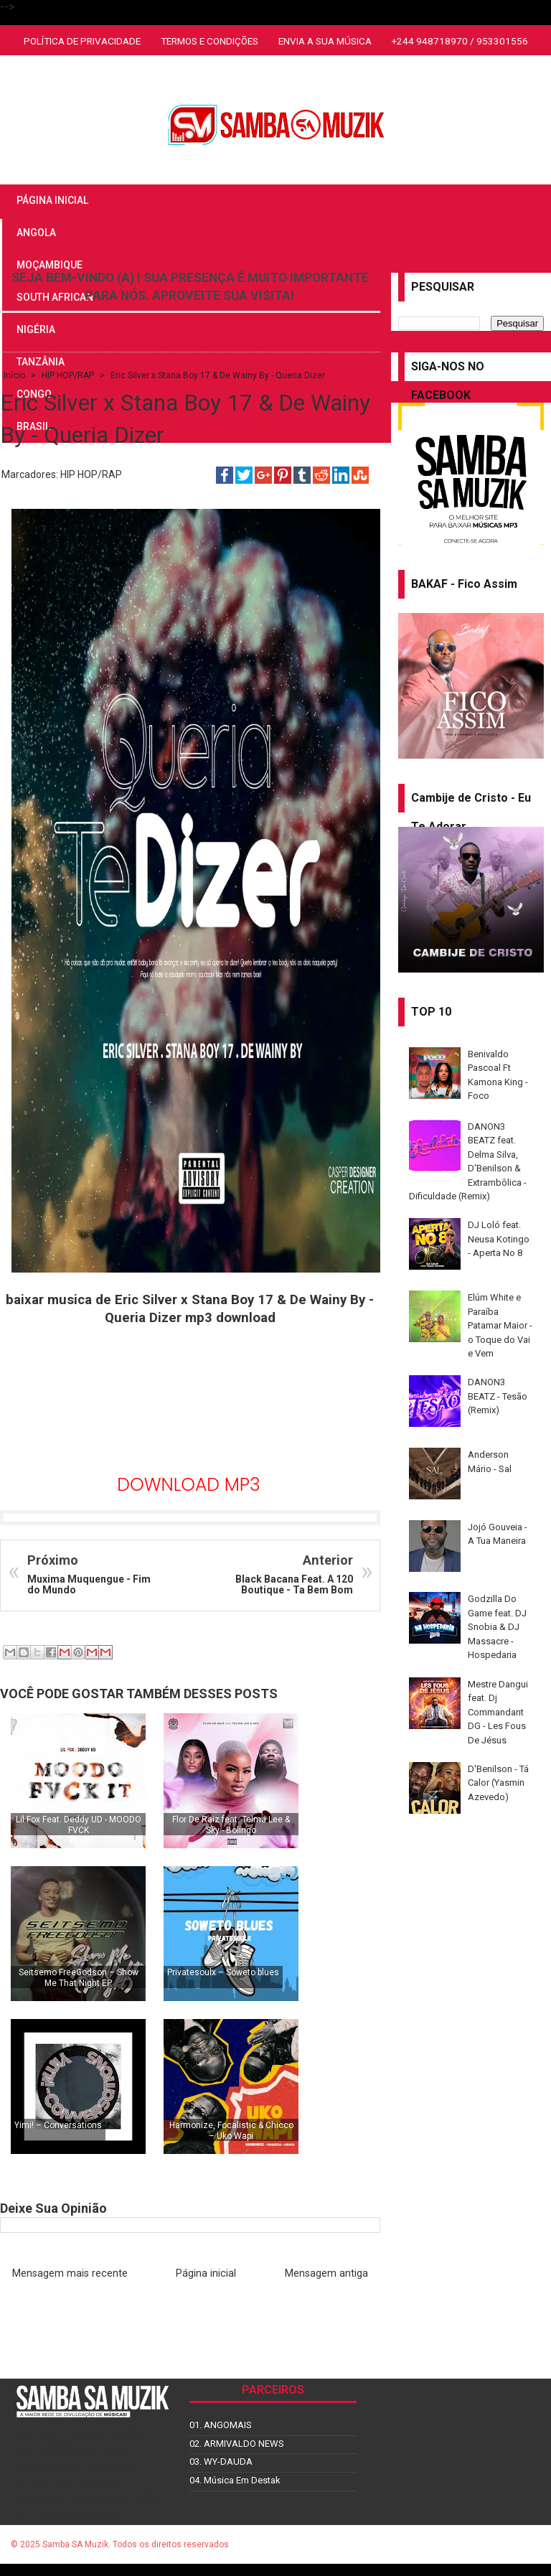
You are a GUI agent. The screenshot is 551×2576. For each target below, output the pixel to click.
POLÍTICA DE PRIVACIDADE (82, 41)
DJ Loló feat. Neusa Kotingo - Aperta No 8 (498, 1238)
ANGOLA (36, 232)
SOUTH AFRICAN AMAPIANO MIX (275, 72)
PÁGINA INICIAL (52, 200)
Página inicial (206, 2273)
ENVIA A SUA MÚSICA (325, 41)
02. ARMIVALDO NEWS (236, 2443)
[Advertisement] (190, 1402)
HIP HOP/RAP (91, 474)
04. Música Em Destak (235, 2480)
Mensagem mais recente (70, 2273)
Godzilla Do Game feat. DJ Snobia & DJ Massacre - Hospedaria (497, 1626)
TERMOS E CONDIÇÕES (209, 41)
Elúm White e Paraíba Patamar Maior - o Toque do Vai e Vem (500, 1325)
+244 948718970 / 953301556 (460, 41)
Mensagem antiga (326, 2273)
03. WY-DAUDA (221, 2461)
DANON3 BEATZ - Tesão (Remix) (497, 1396)
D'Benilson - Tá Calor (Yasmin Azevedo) (498, 1783)
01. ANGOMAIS (220, 2425)
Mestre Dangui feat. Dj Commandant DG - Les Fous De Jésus (498, 1712)
